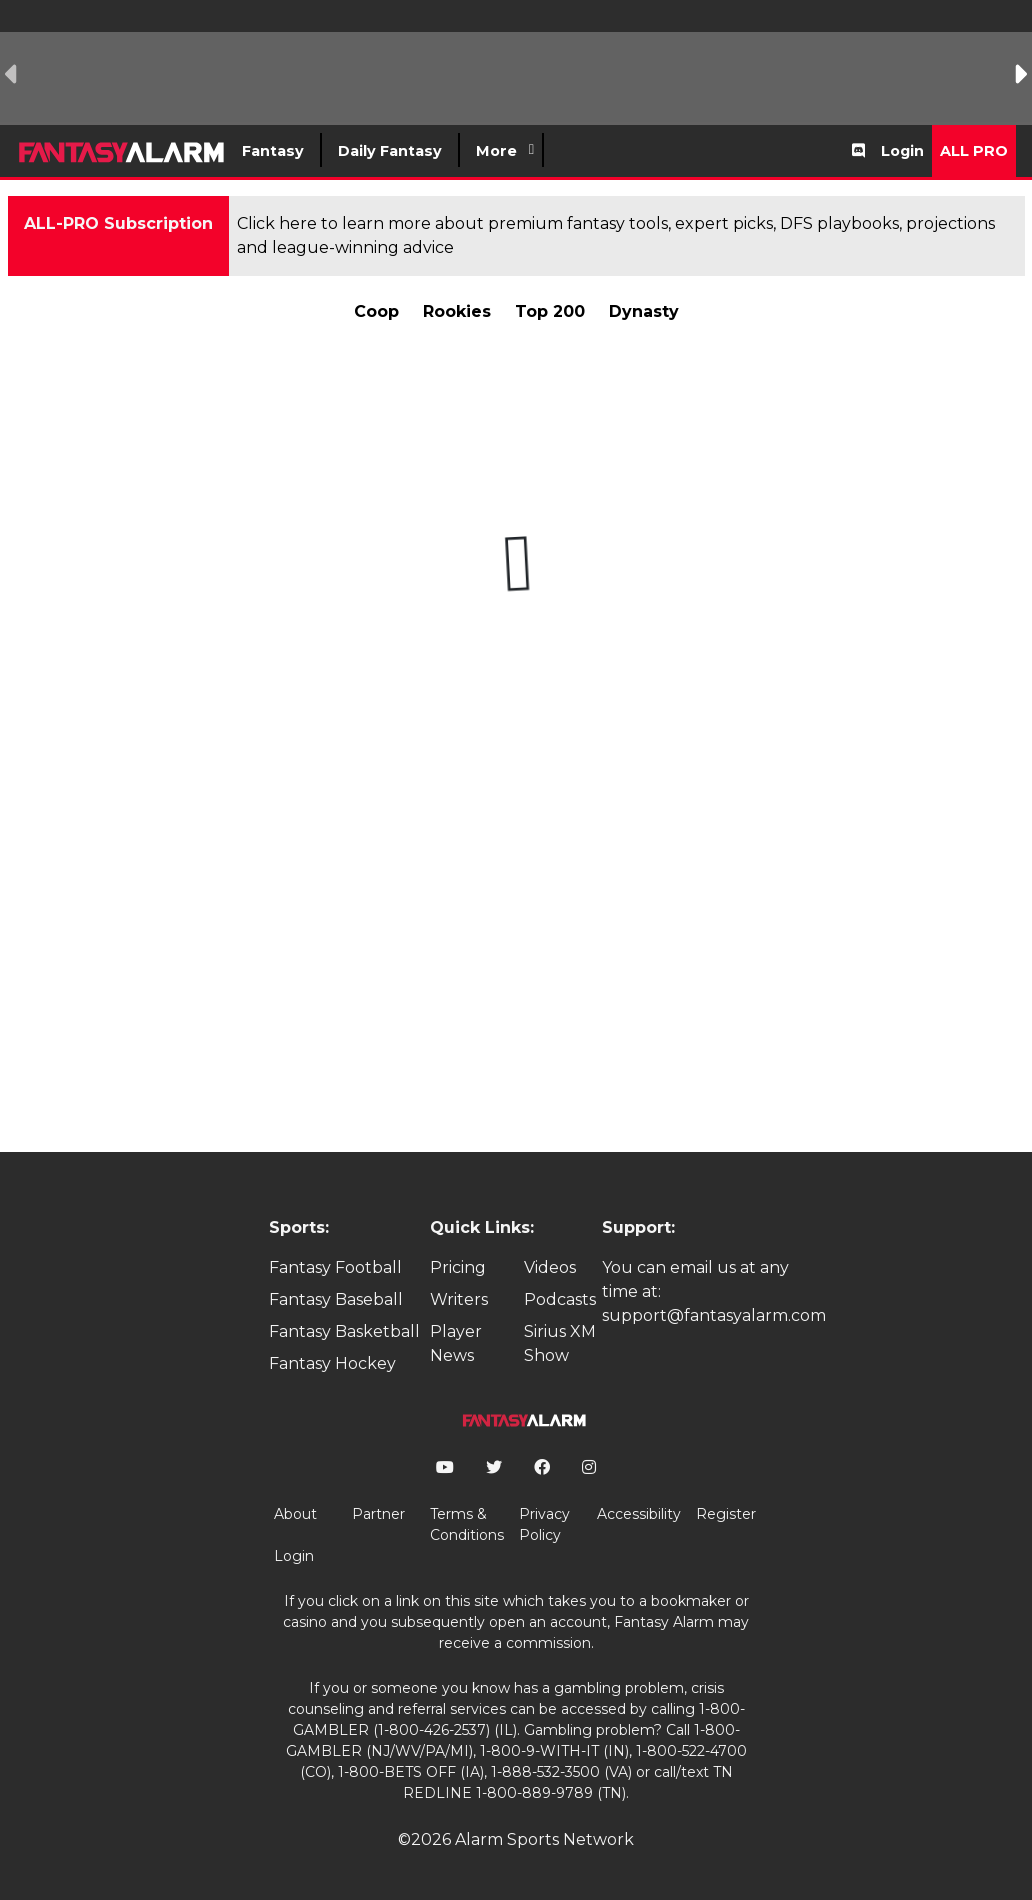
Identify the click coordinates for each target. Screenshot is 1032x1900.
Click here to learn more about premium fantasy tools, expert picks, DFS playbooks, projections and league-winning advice (616, 235)
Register (726, 1514)
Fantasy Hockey (332, 1363)
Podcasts (560, 1299)
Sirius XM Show (560, 1343)
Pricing (458, 1267)
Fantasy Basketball (344, 1331)
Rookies (457, 311)
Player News (456, 1343)
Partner (378, 1514)
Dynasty (644, 311)
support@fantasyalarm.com (714, 1315)
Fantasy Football (335, 1267)
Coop (376, 311)
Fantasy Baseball (336, 1299)
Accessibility (639, 1514)
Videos (550, 1267)
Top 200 (550, 311)
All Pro (974, 151)
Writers (459, 1299)
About (295, 1514)
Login (902, 151)
